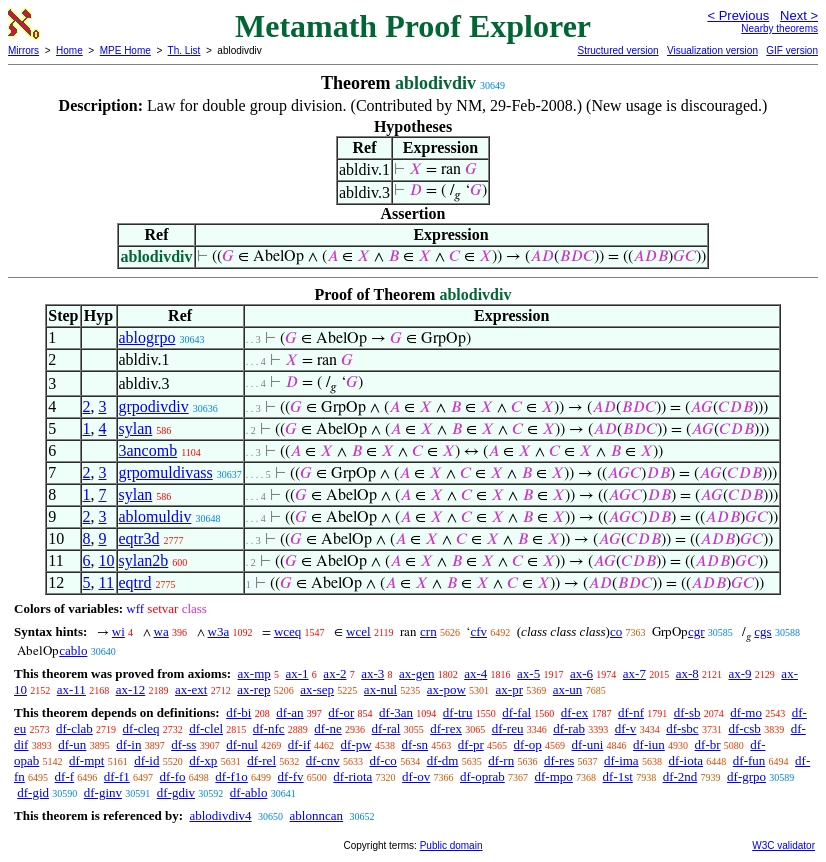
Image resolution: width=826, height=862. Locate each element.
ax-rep (253, 689)
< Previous (738, 15)
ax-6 (581, 673)
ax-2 (334, 673)
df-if (299, 744)
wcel (358, 631)
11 (106, 582)
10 (107, 560)
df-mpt (86, 760)
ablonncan (316, 815)
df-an (289, 712)
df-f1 (117, 776)
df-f (65, 776)
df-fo (173, 776)
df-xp (203, 760)
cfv (478, 631)
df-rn (501, 760)
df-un (72, 744)
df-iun (649, 744)
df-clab (74, 728)
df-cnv (323, 760)
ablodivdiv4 (220, 815)
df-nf (631, 712)
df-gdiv (176, 792)
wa (161, 631)
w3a (219, 631)
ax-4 (475, 673)
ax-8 (687, 673)
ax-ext (191, 689)
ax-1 (297, 673)
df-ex (574, 712)
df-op (528, 744)
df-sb (687, 712)
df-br (708, 744)
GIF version (792, 50)
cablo (73, 650)
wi (118, 631)
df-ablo (249, 792)
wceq (287, 631)
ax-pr (509, 689)
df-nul (242, 744)
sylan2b (144, 560)
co (616, 631)
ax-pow (446, 689)
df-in (128, 744)
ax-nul (380, 689)
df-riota (352, 776)
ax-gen (416, 673)
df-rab (569, 728)
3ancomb (148, 450)
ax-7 (634, 673)
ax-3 (372, 673)
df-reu (508, 728)
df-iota (685, 760)
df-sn (414, 744)
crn (428, 631)
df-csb (744, 728)
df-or (341, 712)
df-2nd (680, 776)
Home (69, 50)
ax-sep (317, 689)
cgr (696, 631)
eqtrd (135, 582)
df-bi (238, 712)
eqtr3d (139, 538)
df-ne (327, 728)
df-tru (458, 712)
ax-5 (528, 673)
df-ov (416, 776)
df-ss (183, 744)
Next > (799, 15)
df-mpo (554, 776)
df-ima (621, 760)
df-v (626, 728)
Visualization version (712, 50)
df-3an (396, 712)
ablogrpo (147, 337)
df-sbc (682, 728)
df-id (146, 760)
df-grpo (746, 776)
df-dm (443, 760)
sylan (136, 428)
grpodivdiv (154, 406)
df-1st (618, 776)
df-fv (291, 776)
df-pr (471, 744)
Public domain (451, 845)
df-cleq (141, 728)
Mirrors (23, 50)
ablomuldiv (155, 516)
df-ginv (103, 792)
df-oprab (482, 776)
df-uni (588, 744)
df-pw (356, 744)
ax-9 (740, 673)
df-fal (516, 712)
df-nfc (269, 728)
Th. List (184, 50)
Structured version (617, 50)
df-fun (749, 760)
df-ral (386, 728)
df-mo (746, 712)
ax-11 (71, 689)
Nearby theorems (779, 28)
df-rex (446, 728)
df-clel (206, 728)
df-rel (261, 760)
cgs (762, 631)
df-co (382, 760)
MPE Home (125, 50)
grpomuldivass (166, 472)
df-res (559, 760)
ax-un (568, 689)
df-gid (33, 792)
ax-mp (254, 673)
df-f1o (231, 776)
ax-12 (131, 689)
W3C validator (783, 845)
